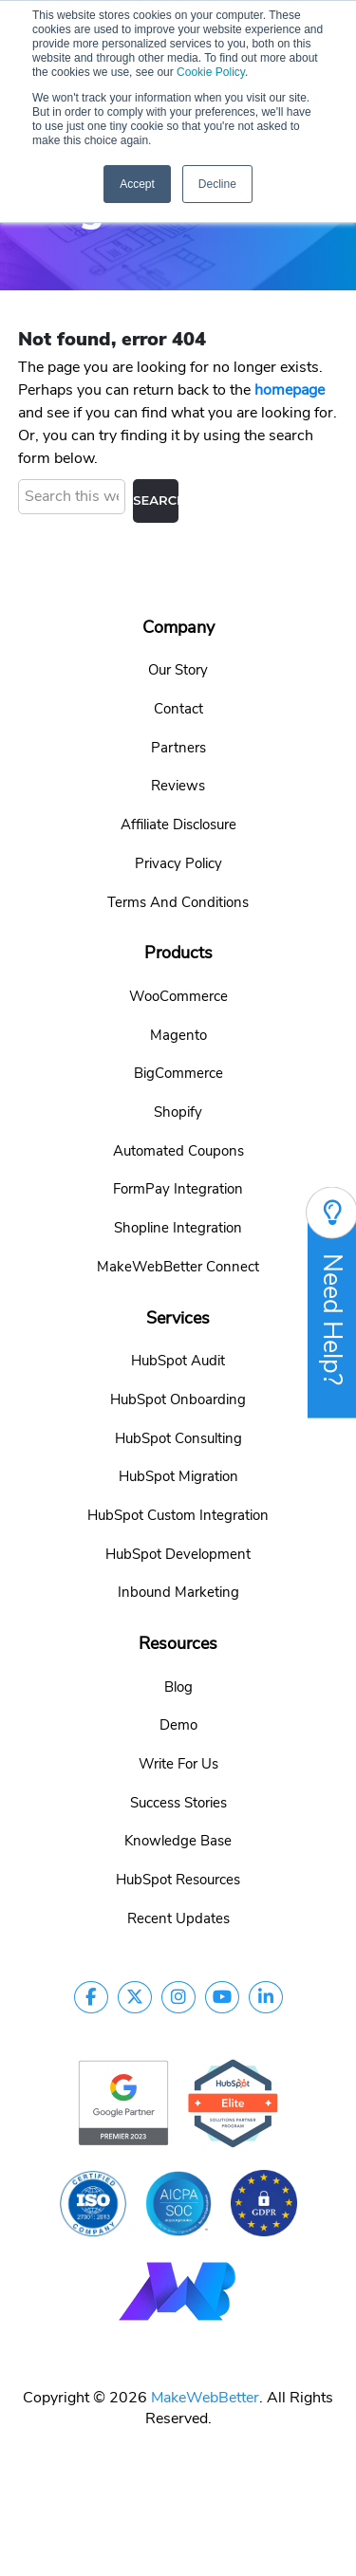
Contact (178, 705)
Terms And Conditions (178, 898)
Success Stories (178, 1798)
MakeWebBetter (205, 2394)
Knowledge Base (178, 1837)
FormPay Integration (178, 1186)
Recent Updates (178, 1915)
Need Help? (332, 1301)
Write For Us (178, 1760)
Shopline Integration (178, 1224)
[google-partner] (123, 2098)
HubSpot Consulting (178, 1434)
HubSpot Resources (178, 1876)
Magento (178, 1031)
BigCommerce (178, 1070)
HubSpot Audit (178, 1357)
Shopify (178, 1109)
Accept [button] (137, 184)
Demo (178, 1722)
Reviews (178, 782)
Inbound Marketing (178, 1589)
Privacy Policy (178, 860)
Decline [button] (217, 184)
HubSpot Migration (178, 1473)
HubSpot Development (178, 1550)
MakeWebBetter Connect (178, 1262)
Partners (178, 743)
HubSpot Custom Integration (178, 1512)
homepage (289, 387)
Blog (178, 1683)
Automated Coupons (178, 1147)
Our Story (178, 667)
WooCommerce (178, 992)
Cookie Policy (211, 72)
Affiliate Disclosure (178, 821)
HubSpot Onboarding (178, 1395)
